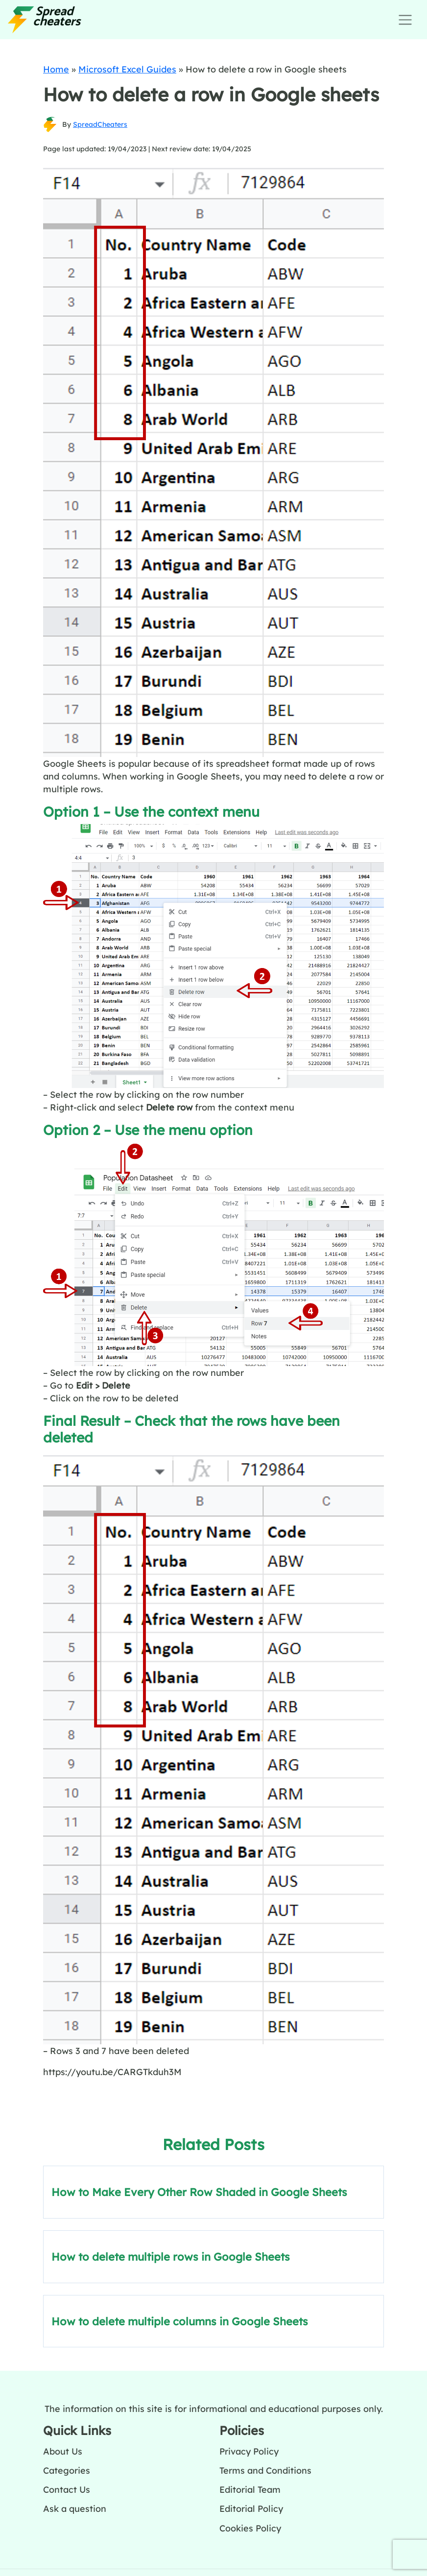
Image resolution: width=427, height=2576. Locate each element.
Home (56, 69)
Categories (66, 2470)
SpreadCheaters (100, 124)
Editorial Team (250, 2489)
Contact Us (66, 2489)
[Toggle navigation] (405, 20)
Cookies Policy (250, 2528)
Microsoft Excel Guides (127, 69)
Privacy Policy (249, 2451)
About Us (62, 2451)
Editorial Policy (251, 2508)
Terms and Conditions (265, 2470)
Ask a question (74, 2508)
